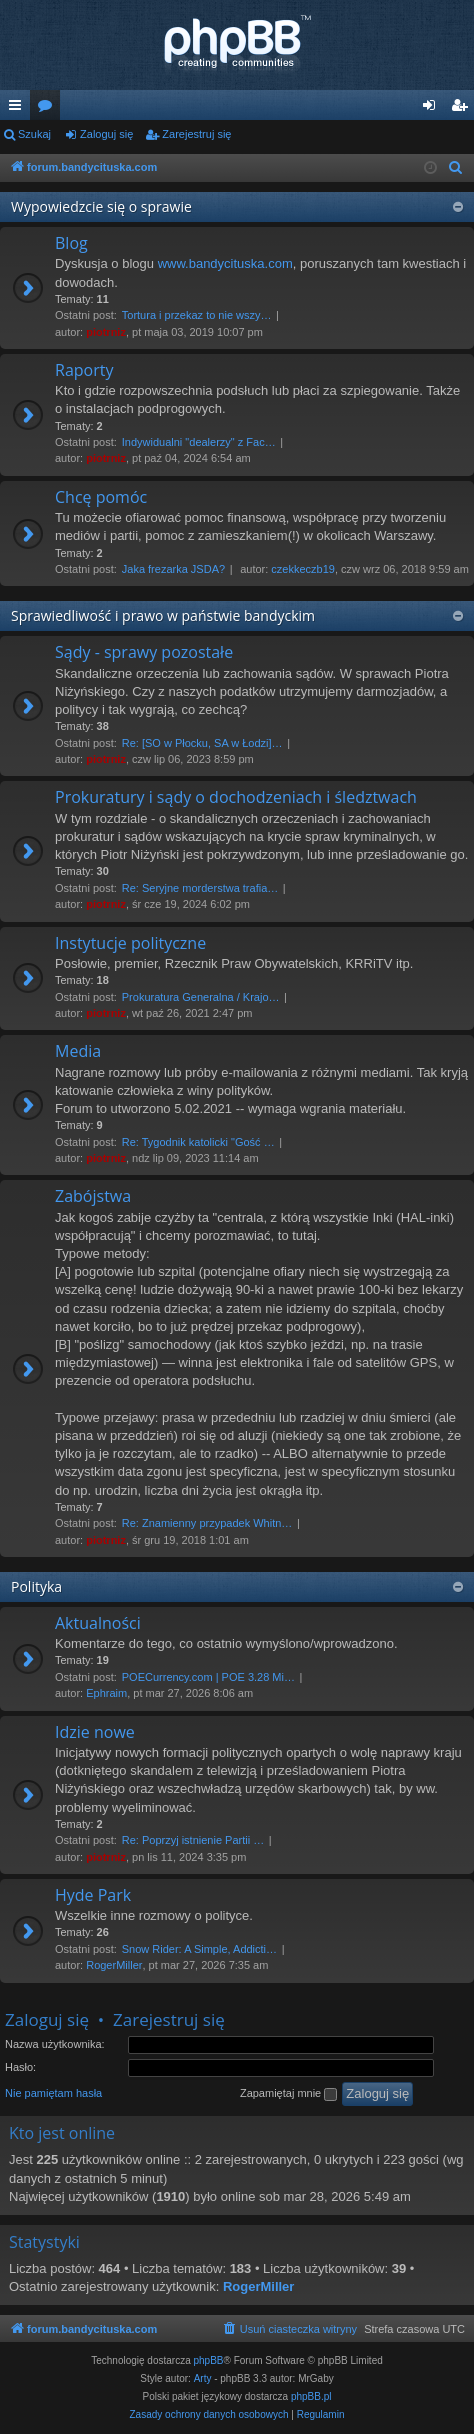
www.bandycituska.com (225, 263)
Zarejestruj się (196, 134)
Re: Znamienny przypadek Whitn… (207, 1523)
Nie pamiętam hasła (53, 2093)
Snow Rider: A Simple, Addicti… (199, 1949)
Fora (49, 109)
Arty (203, 2378)
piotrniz (106, 332)
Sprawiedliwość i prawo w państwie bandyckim (163, 615)
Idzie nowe (95, 1732)
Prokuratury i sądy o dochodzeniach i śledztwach (236, 797)
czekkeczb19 (303, 569)
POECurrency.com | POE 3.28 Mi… (208, 1677)
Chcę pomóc (101, 497)
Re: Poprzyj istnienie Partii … (193, 1840)
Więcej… (19, 109)
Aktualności (98, 1623)
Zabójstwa (93, 1196)
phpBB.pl (311, 2396)
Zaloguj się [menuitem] (433, 109)
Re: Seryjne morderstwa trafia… (200, 888)
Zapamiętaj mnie (288, 2094)
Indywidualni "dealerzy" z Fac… (199, 442)
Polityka (36, 1586)
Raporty (84, 370)
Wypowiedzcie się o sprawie (101, 206)
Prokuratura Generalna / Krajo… (201, 997)
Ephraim (106, 1693)
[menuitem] (456, 168)
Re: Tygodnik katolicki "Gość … (198, 1142)
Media (78, 1051)
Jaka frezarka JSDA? (173, 569)
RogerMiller (114, 1965)
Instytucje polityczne (130, 943)
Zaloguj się (106, 134)
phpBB (209, 2360)
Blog (71, 243)
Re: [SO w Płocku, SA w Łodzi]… (202, 743)
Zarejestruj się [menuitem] (463, 109)
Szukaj (34, 134)
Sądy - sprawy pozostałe (144, 652)
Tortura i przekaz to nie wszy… (197, 315)
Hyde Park (93, 1895)
